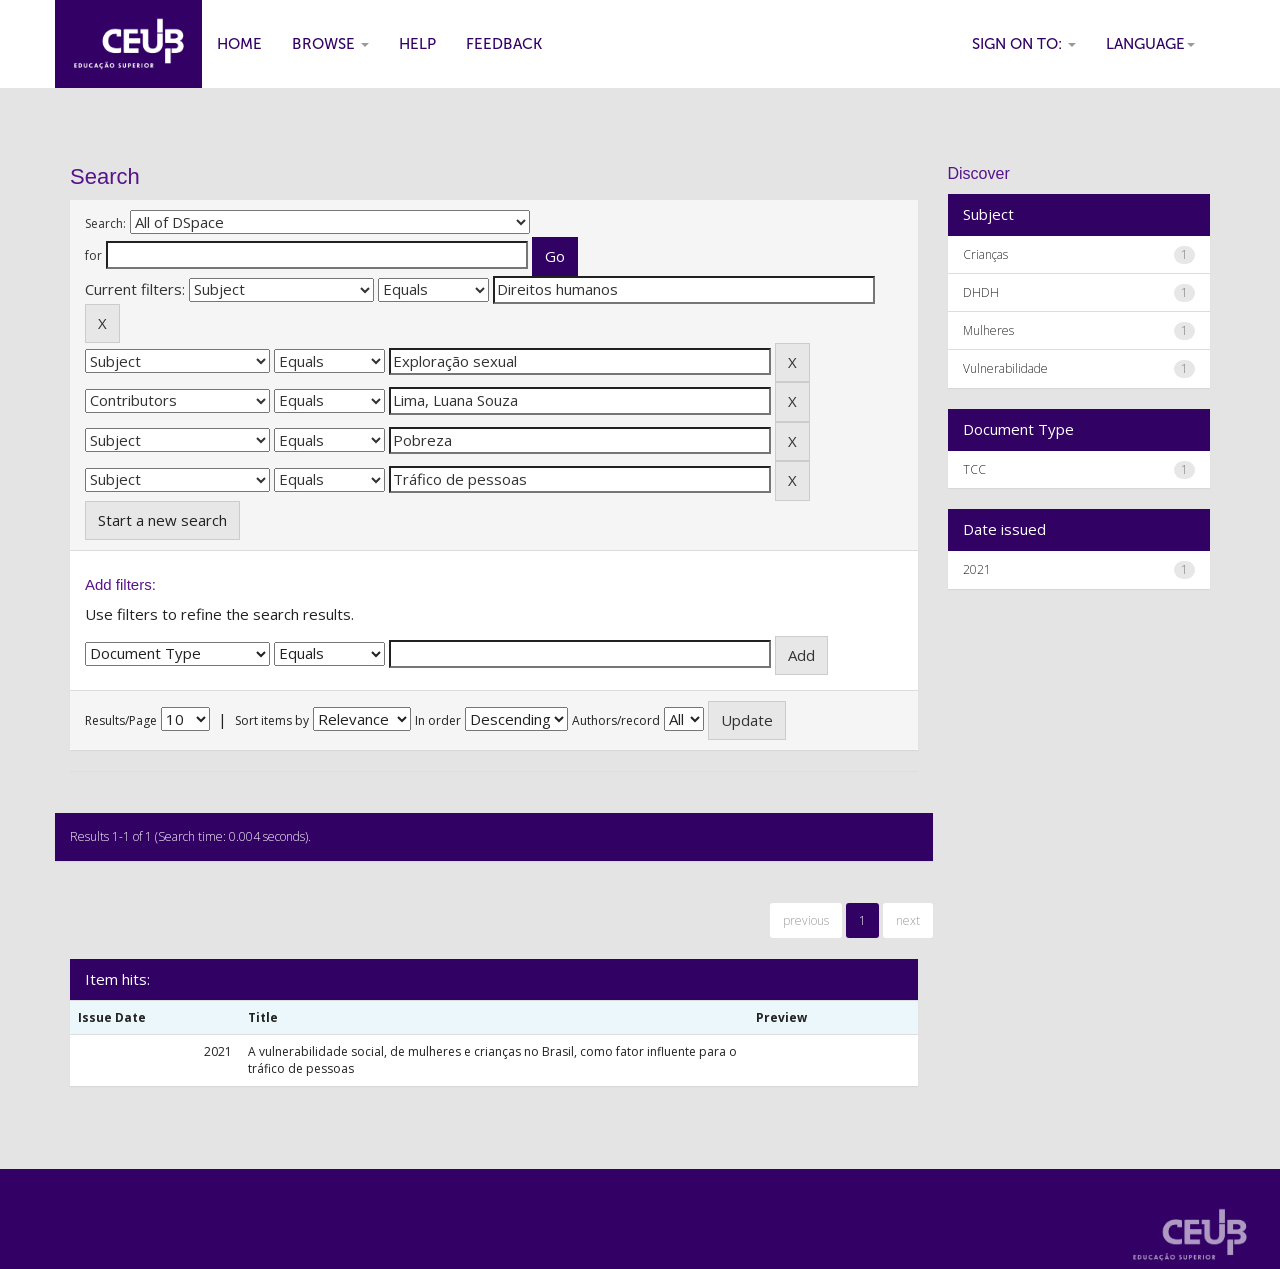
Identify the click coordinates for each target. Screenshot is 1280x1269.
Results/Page (121, 720)
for (93, 255)
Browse (330, 44)
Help (417, 44)
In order (438, 720)
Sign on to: (1024, 44)
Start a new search (162, 520)
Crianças (985, 254)
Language (1150, 44)
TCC (974, 469)
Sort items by (272, 720)
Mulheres (988, 330)
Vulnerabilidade (1005, 368)
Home (239, 44)
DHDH (981, 292)
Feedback (504, 44)
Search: (105, 223)
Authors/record (616, 720)
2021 (977, 569)
